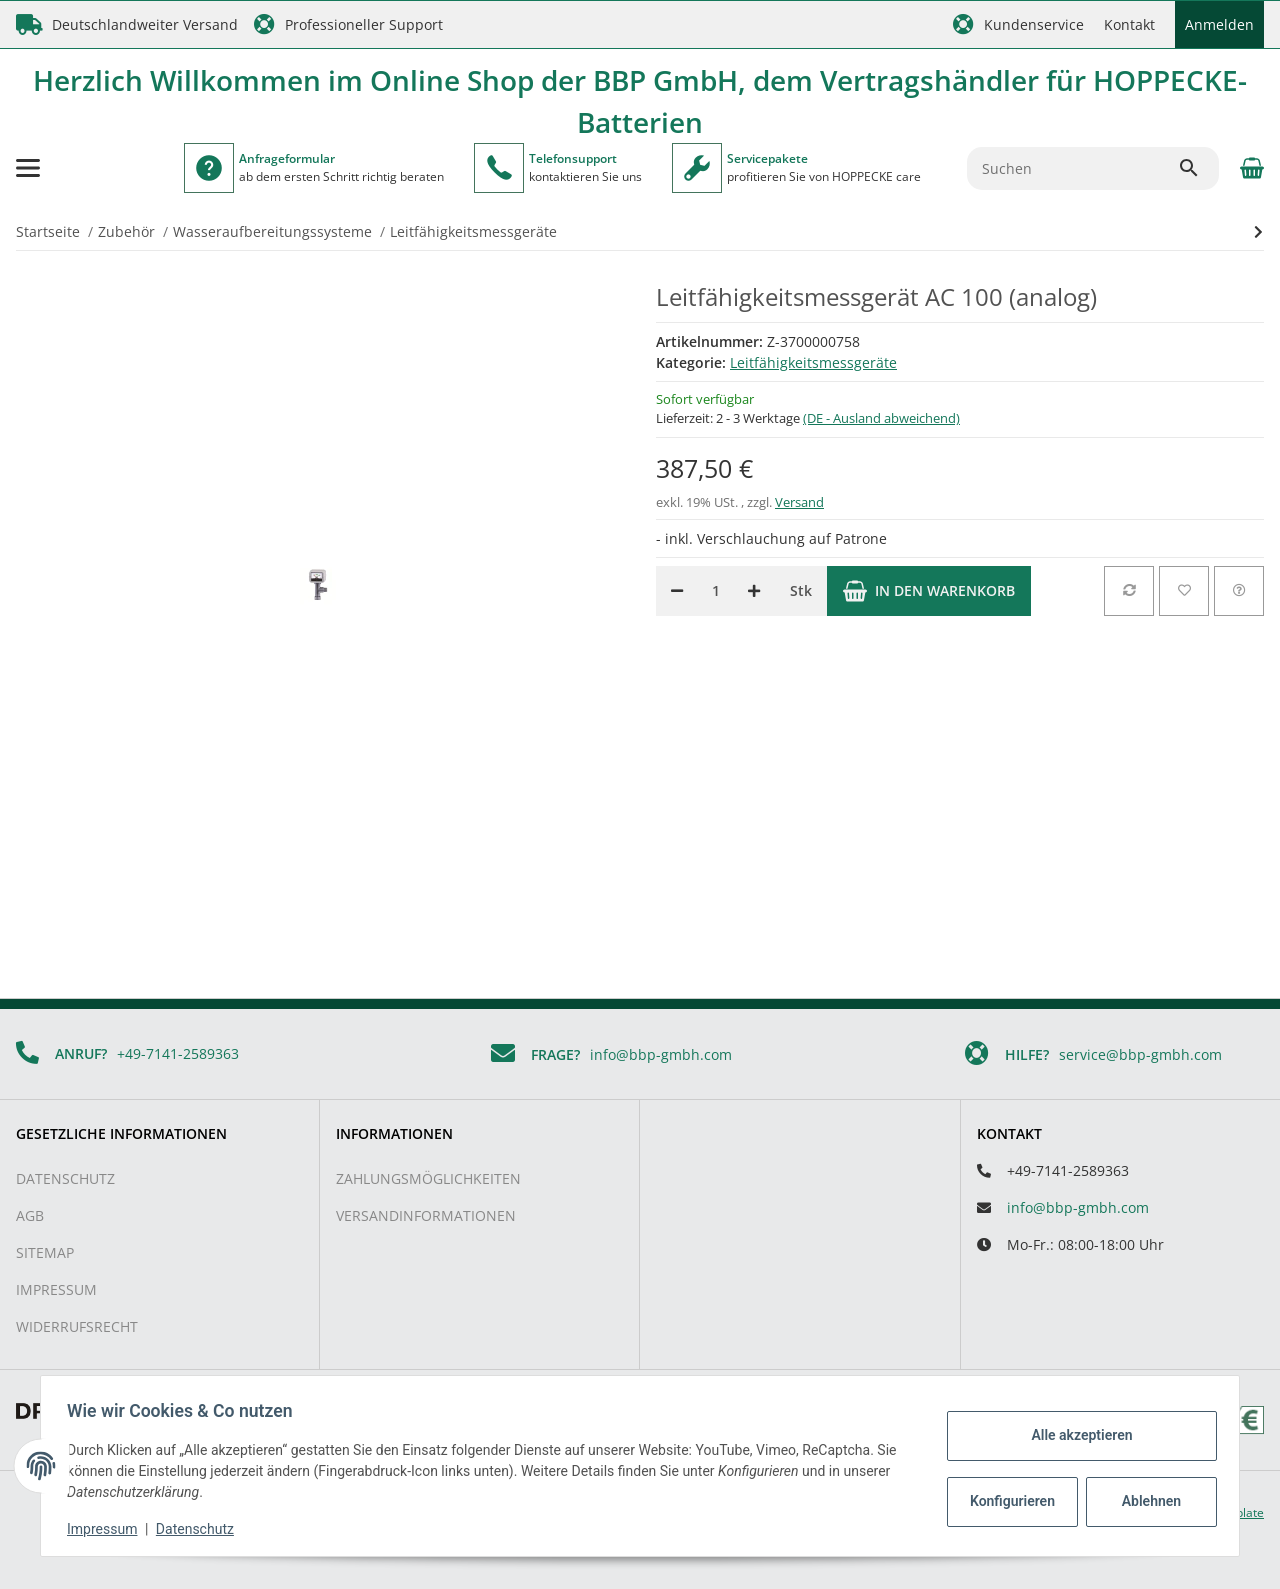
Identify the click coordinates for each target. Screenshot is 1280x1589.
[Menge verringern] (677, 591)
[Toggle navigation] (28, 168)
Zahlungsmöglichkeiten (428, 1178)
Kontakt (1129, 24)
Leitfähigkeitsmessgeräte (813, 362)
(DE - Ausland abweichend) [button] (881, 418)
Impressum (56, 1289)
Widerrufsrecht (77, 1326)
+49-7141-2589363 (178, 1053)
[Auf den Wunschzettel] (1184, 591)
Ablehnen (1145, 1501)
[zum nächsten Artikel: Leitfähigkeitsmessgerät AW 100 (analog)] (1258, 232)
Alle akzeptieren (1075, 1435)
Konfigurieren (1008, 1501)
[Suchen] (1072, 168)
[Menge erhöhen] (754, 591)
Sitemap (45, 1252)
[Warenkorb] (1249, 168)
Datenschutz (65, 1178)
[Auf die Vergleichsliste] (1129, 591)
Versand (799, 502)
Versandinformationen (426, 1215)
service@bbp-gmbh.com (1140, 1054)
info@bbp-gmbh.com (661, 1054)
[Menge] (715, 591)
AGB (30, 1215)
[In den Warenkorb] (929, 591)
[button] (1018, 24)
